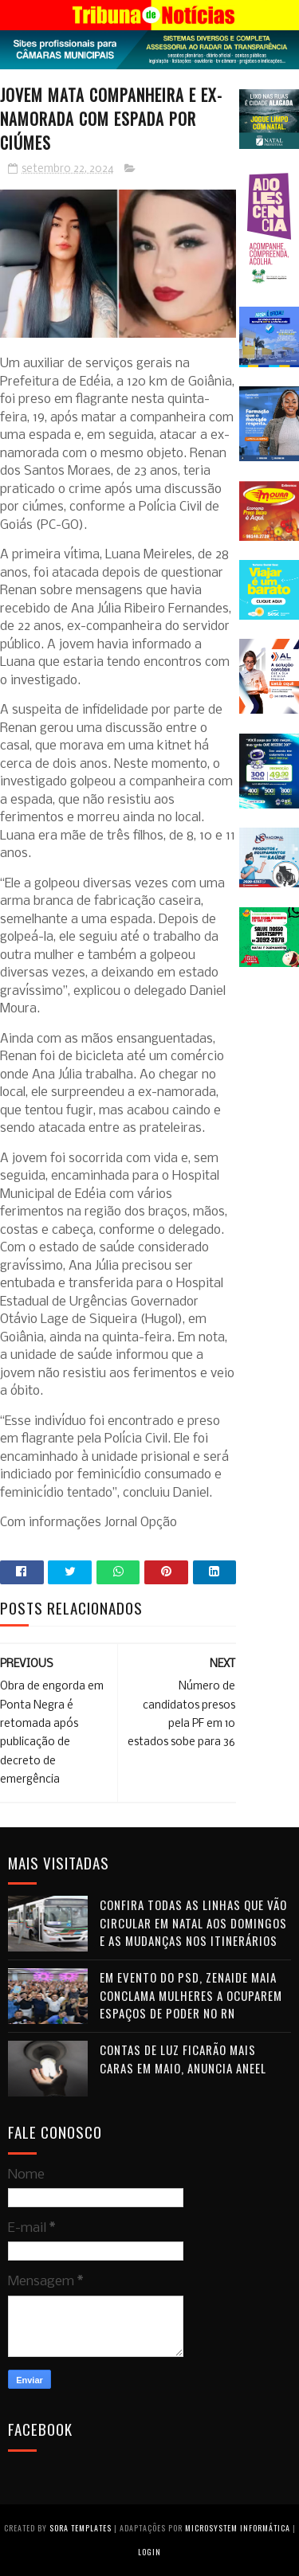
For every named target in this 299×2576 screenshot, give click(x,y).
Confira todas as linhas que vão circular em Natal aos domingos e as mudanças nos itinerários (193, 1922)
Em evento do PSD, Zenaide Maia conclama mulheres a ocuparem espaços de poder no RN (191, 1995)
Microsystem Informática (237, 2528)
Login (149, 2552)
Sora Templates (80, 2528)
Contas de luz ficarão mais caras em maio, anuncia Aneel (183, 2059)
